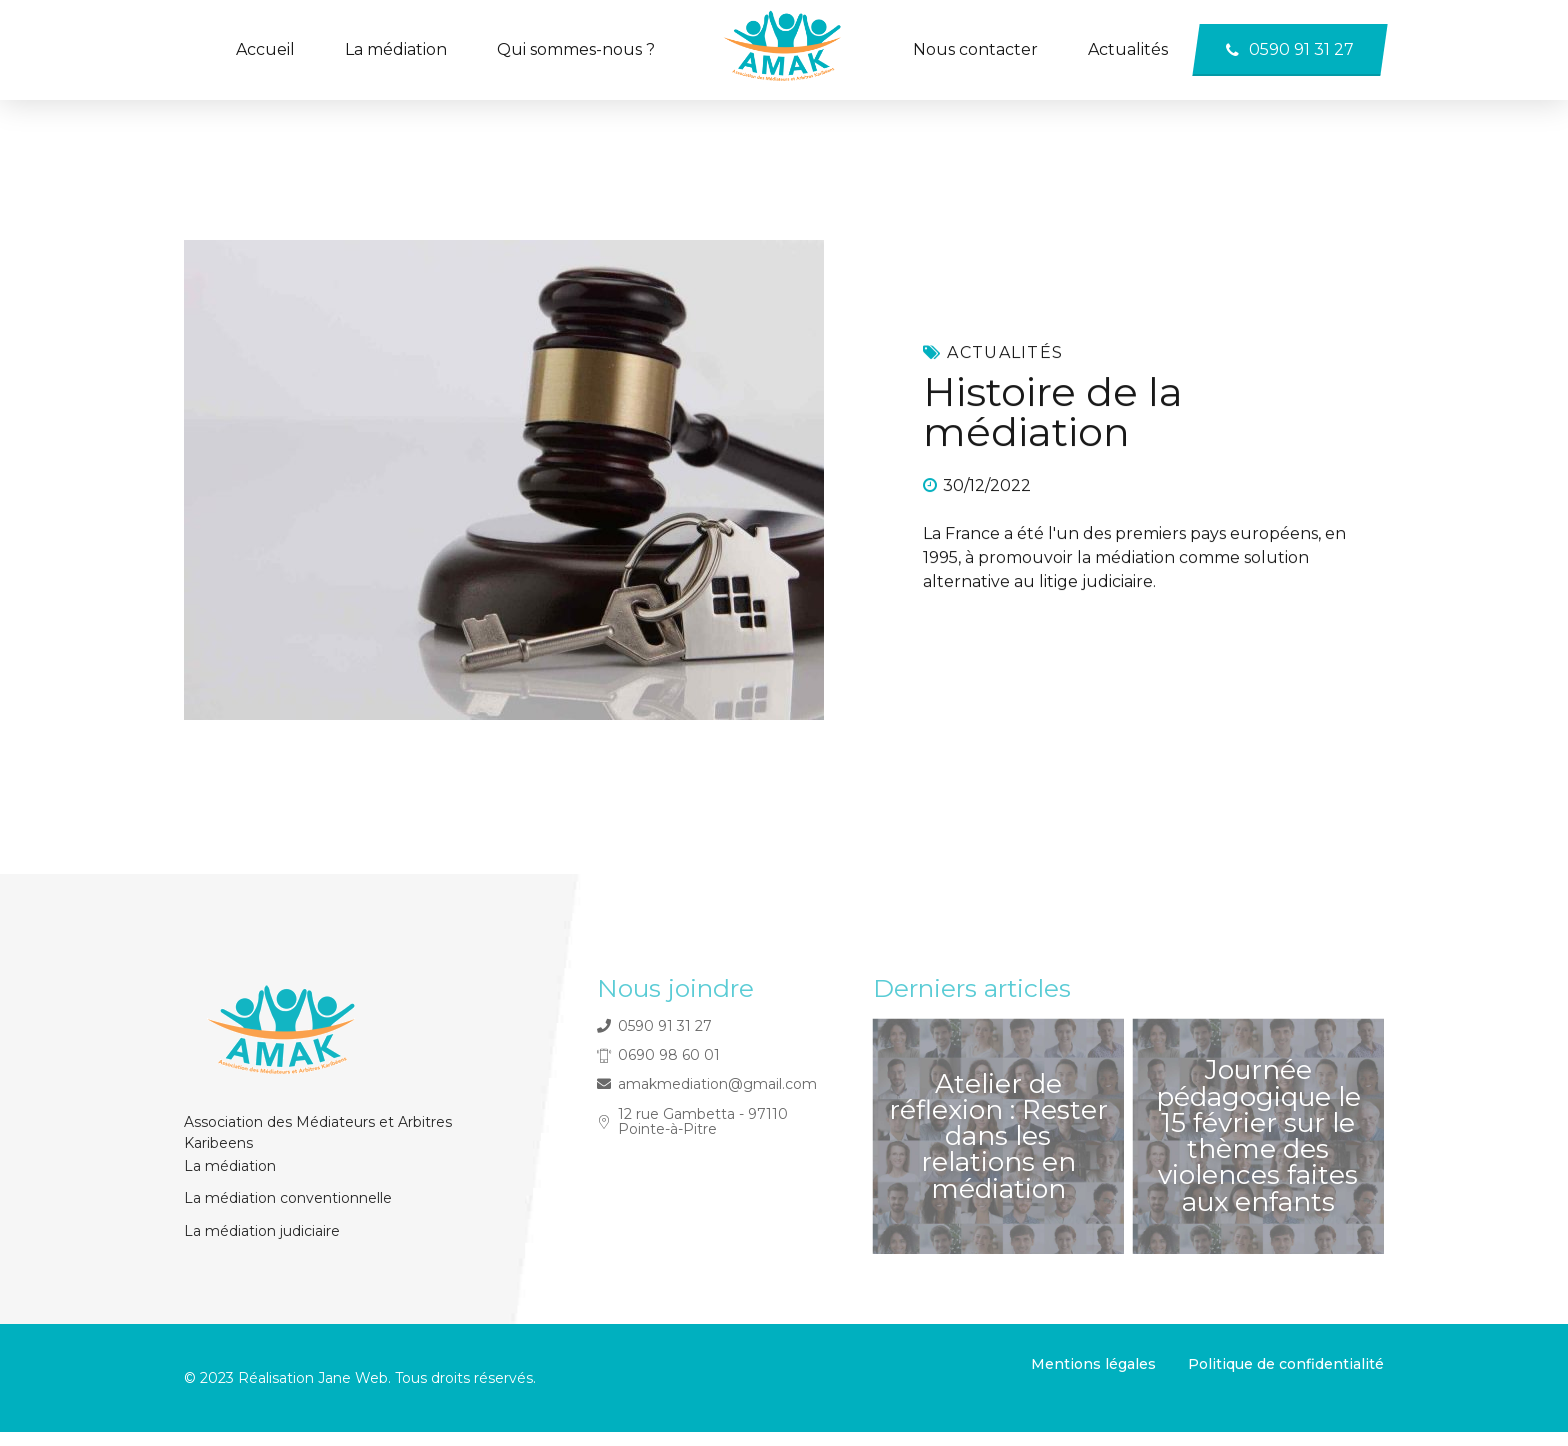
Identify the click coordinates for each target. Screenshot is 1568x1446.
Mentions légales (1093, 1364)
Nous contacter (975, 49)
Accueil (265, 49)
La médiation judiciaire (262, 1231)
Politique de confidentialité (1286, 1364)
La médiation (396, 49)
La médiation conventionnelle (288, 1198)
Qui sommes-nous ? (576, 49)
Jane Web (351, 1378)
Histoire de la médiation (1053, 412)
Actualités (1128, 49)
